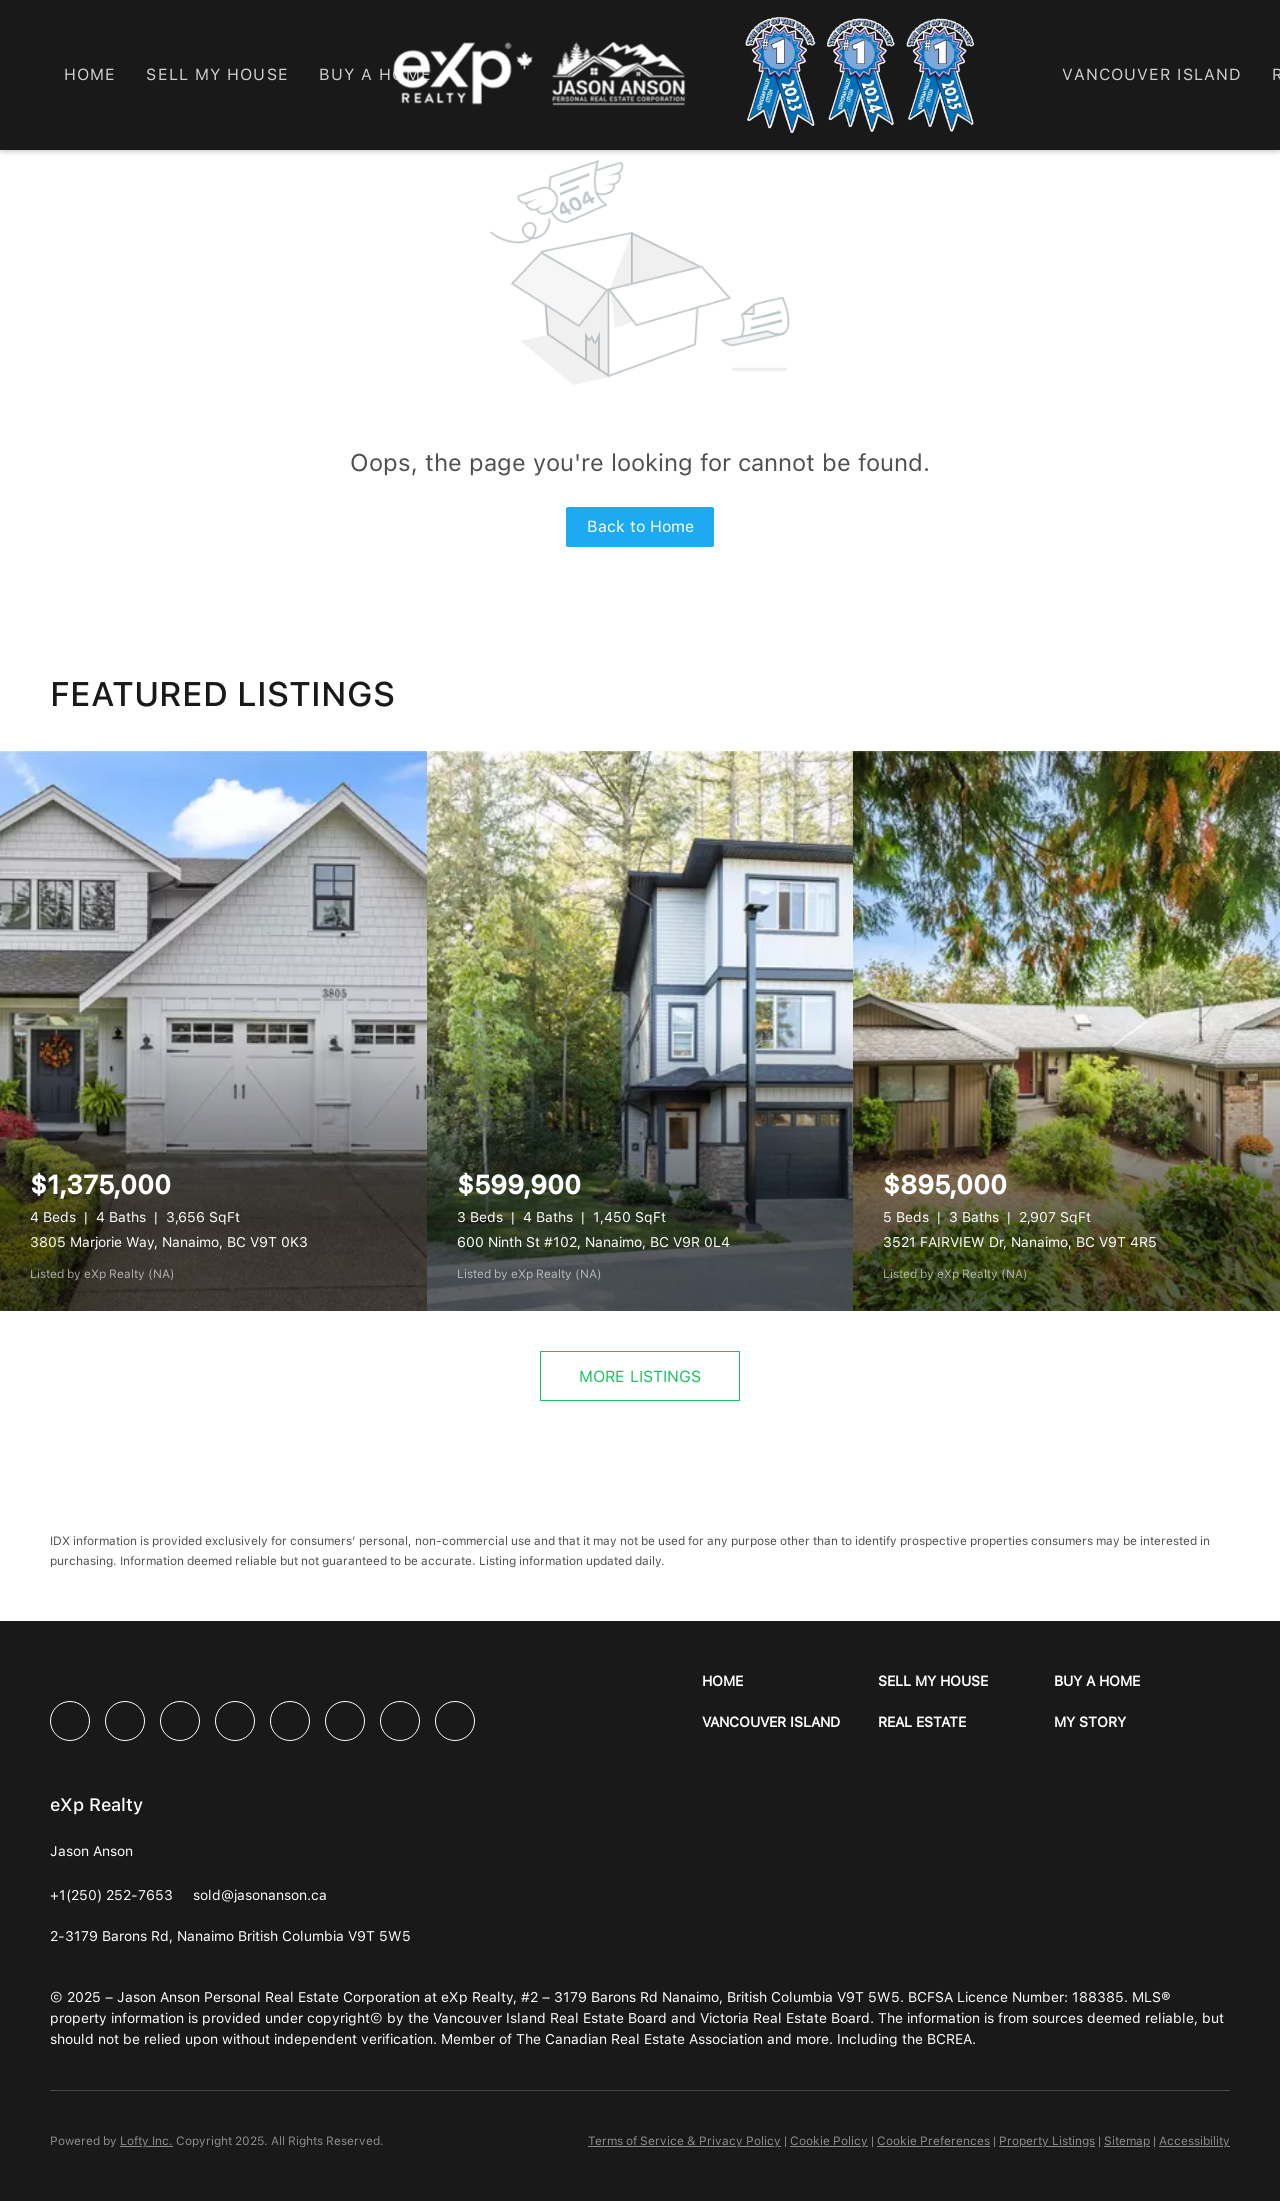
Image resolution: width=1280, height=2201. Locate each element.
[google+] (455, 1721)
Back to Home (640, 526)
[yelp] (235, 1721)
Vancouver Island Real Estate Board (550, 2018)
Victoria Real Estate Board (785, 2018)
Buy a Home (375, 74)
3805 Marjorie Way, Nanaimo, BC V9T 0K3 (169, 1242)
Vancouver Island (1152, 74)
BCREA (949, 2039)
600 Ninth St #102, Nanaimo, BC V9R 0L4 (593, 1242)
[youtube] (345, 1721)
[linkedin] (125, 1721)
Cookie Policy (829, 2141)
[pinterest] (400, 1721)
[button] (790, 1681)
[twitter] (180, 1721)
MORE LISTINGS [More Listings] (640, 1376)
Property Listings (1047, 2141)
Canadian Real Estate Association (654, 2039)
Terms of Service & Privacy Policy (684, 2141)
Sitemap (1127, 2141)
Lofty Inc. (146, 2141)
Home (90, 74)
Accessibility (1194, 2141)
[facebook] (70, 1721)
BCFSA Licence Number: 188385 (1016, 1997)
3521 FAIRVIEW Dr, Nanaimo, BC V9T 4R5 (1020, 1242)
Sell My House (217, 74)
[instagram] (290, 1721)
